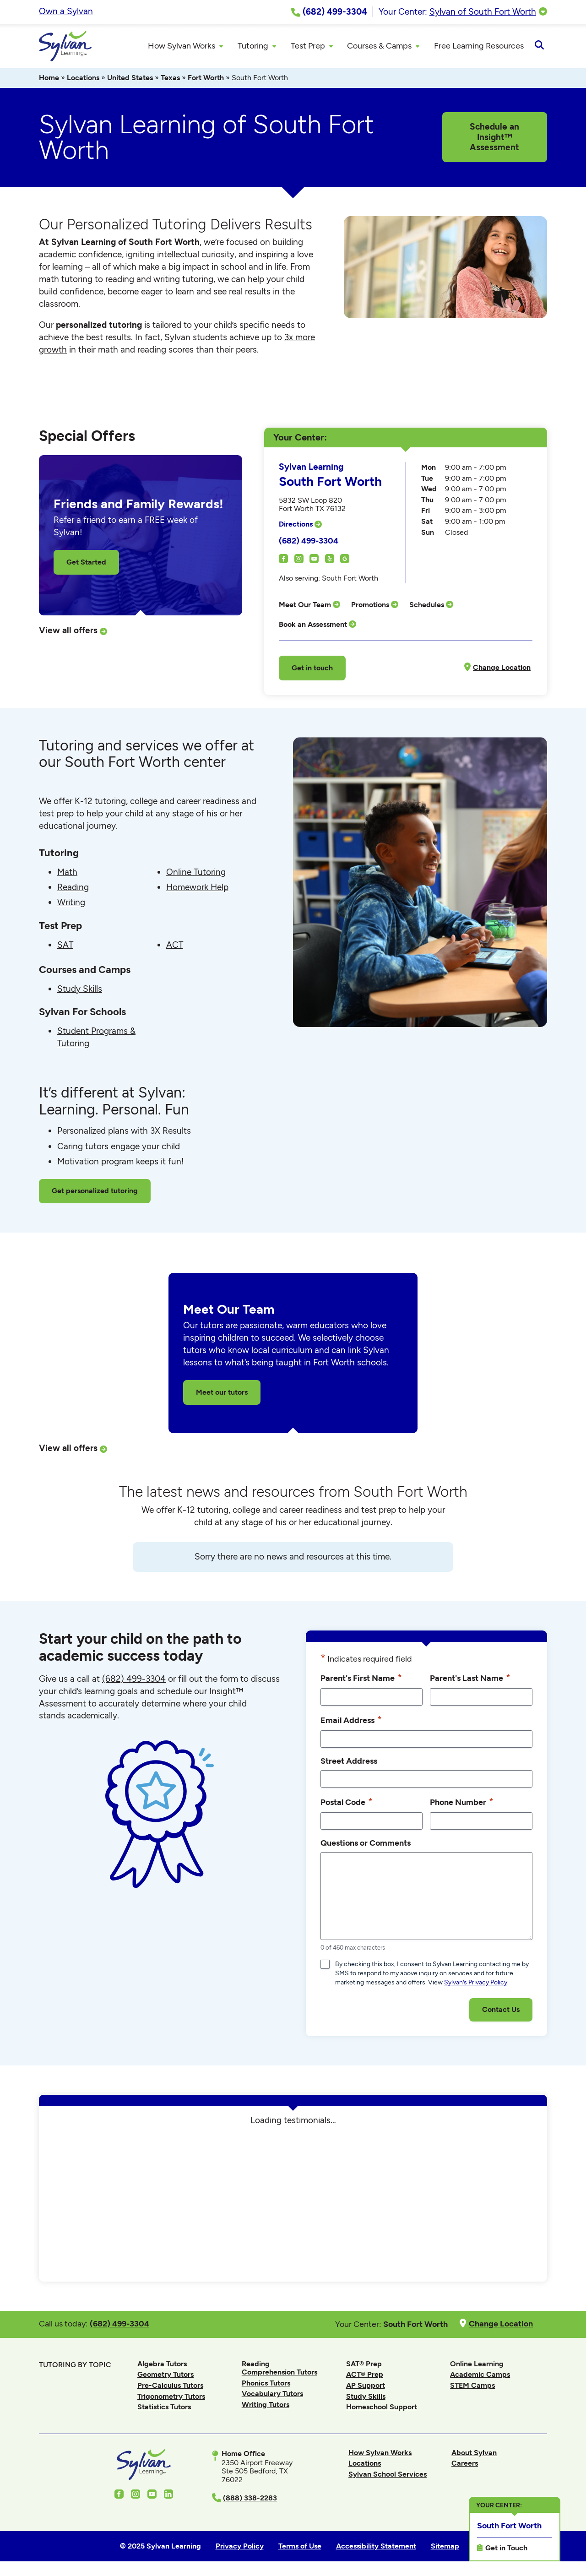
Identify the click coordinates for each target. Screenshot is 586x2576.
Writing (71, 903)
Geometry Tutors (165, 2375)
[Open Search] (539, 47)
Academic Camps (480, 2375)
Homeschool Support (381, 2408)
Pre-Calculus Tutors (170, 2386)
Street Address (348, 1762)
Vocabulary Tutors (272, 2395)
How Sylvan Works (380, 2454)
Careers (464, 2464)
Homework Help (197, 888)
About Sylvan (474, 2454)
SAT (65, 946)
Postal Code (346, 1803)
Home (49, 79)
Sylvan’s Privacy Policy (475, 1984)
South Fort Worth (509, 2525)
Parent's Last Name (470, 1679)
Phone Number (462, 1803)
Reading (73, 888)
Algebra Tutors (162, 2364)
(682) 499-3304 (308, 542)
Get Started (86, 563)
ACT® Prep (364, 2375)
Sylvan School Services (387, 2475)
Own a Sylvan (66, 11)
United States (130, 79)
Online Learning (477, 2364)
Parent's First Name (361, 1679)
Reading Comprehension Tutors (279, 2368)
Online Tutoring (196, 873)
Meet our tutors (222, 1393)
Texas (170, 79)
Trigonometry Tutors (171, 2397)
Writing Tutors (265, 2406)
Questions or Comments (365, 1844)
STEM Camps (472, 2386)
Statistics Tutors (164, 2408)
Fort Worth (206, 79)
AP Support (365, 2386)
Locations (83, 79)
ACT (174, 946)
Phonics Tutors (266, 2384)
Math (67, 873)
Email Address (351, 1721)
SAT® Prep (364, 2364)
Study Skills (79, 989)
